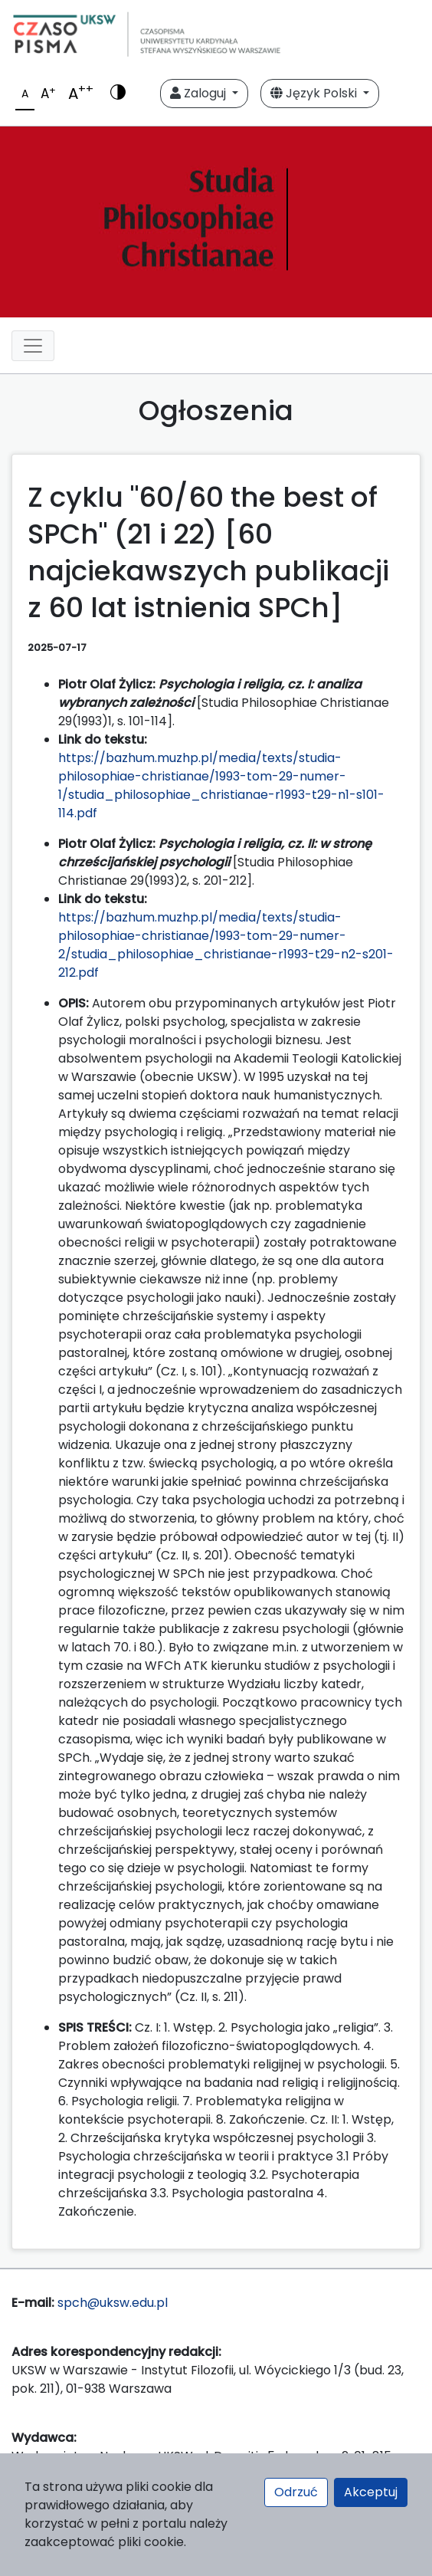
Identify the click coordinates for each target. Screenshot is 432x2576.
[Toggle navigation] (32, 345)
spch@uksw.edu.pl (112, 2303)
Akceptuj (371, 2492)
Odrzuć (296, 2492)
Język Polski (315, 93)
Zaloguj (199, 93)
